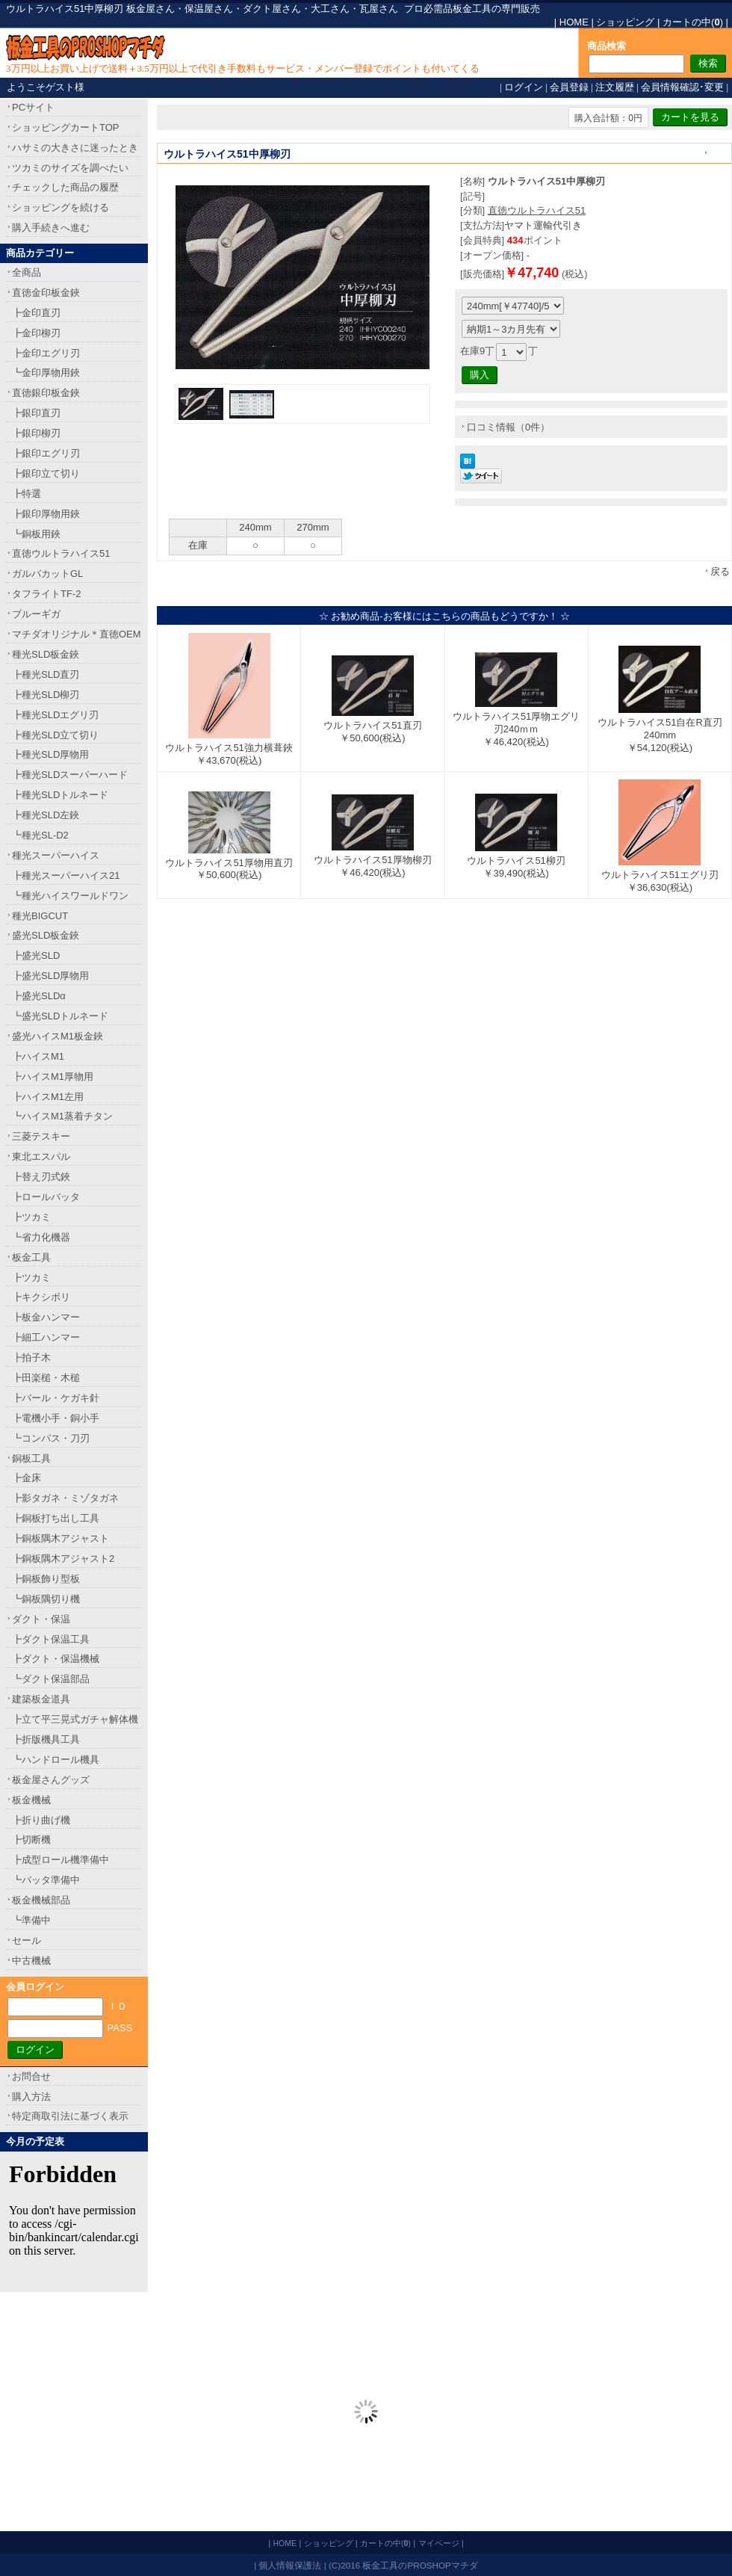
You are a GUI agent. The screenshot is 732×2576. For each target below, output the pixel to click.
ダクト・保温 (41, 1619)
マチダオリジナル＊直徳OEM (76, 634)
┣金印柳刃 (36, 333)
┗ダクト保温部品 (51, 1678)
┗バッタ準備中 (46, 1879)
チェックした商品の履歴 (65, 187)
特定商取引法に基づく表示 (70, 2116)
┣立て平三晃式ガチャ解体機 (75, 1719)
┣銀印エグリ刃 (46, 453)
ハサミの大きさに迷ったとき (75, 147)
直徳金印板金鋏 (46, 292)
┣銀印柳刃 (36, 433)
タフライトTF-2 (46, 593)
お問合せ (31, 2076)
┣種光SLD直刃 (45, 674)
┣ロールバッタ (46, 1196)
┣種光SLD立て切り (55, 735)
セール (26, 1940)
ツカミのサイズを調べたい (70, 167)
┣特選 (26, 493)
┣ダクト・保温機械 (55, 1658)
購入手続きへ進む (51, 227)
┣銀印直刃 (36, 412)
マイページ (438, 2543)
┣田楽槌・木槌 (46, 1377)
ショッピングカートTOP (66, 127)
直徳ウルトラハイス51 (537, 210)
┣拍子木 (31, 1357)
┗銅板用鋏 (36, 534)
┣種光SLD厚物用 (50, 754)
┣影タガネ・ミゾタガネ (65, 1498)
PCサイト (33, 107)
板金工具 (31, 1257)
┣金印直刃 (36, 312)
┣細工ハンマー (46, 1337)
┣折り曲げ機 (41, 1820)
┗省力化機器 (41, 1237)
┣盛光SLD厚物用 (50, 975)
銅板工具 (31, 1458)
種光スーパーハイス (55, 855)
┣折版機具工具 (46, 1739)
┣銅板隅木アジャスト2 (63, 1558)
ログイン (523, 87)
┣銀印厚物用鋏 (46, 513)
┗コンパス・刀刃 (51, 1438)
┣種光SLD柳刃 (45, 694)
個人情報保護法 (289, 2565)
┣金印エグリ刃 (46, 353)
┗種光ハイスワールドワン (70, 895)
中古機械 (31, 1960)
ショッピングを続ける (60, 207)
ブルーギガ (36, 614)
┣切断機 (31, 1839)
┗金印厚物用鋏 (46, 372)
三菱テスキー (41, 1136)
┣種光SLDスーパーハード (70, 774)
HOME (574, 22)
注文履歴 (614, 87)
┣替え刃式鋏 (41, 1176)
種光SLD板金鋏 (45, 654)
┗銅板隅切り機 (46, 1598)
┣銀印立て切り (46, 473)
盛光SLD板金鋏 (45, 935)
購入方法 (31, 2096)
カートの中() (693, 22)
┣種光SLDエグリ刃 (55, 714)
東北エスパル (41, 1156)
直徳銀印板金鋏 (46, 392)
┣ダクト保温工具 (51, 1639)
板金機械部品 (41, 1900)
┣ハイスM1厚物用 (52, 1076)
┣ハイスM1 (38, 1056)
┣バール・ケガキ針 (55, 1397)
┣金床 (26, 1477)
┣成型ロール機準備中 (60, 1859)
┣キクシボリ (41, 1297)
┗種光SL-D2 (40, 835)
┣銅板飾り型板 (46, 1578)
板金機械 (31, 1800)
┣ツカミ (31, 1217)
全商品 (26, 272)
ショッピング (625, 22)
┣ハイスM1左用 (48, 1096)
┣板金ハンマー (46, 1317)
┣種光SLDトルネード (60, 794)
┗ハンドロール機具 (55, 1759)
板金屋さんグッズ (51, 1779)
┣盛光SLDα (39, 995)
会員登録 (569, 87)
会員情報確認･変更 (682, 87)
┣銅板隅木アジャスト (60, 1538)
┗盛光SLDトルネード (60, 1016)
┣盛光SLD (36, 955)
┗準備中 (31, 1920)
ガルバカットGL (47, 573)
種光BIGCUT (40, 915)
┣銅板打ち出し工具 (55, 1518)
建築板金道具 (41, 1699)
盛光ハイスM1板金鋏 (57, 1036)
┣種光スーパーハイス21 (66, 875)
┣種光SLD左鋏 (45, 815)
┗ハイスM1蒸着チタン (62, 1116)
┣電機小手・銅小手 (55, 1418)
